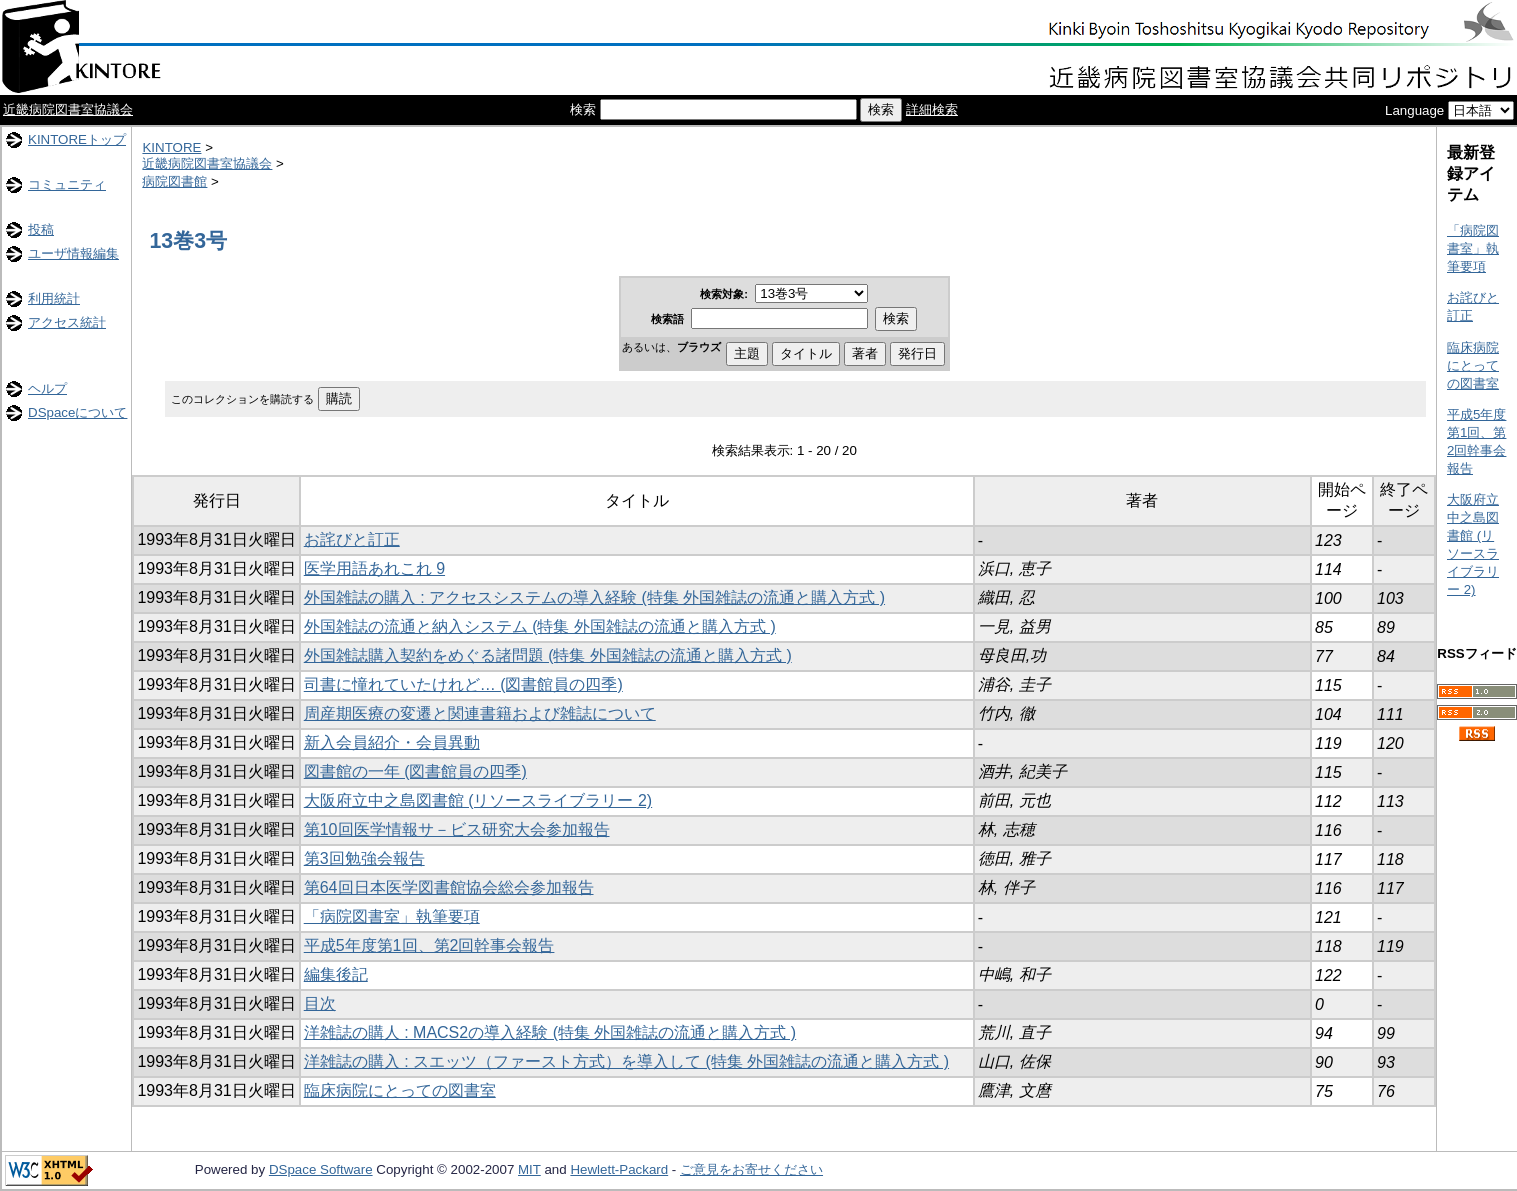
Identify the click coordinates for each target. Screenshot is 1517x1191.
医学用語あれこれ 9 (374, 568)
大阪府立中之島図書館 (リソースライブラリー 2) (478, 800)
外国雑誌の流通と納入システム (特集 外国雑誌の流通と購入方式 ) (540, 626)
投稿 (41, 229)
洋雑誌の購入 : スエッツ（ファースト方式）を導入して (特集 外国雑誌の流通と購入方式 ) (626, 1061)
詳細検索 (932, 109)
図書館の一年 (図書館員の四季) (415, 771)
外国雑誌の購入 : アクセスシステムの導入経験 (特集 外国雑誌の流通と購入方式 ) (594, 597)
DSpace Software (321, 1169)
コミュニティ (67, 184)
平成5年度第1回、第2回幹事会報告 (429, 945)
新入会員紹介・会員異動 (392, 742)
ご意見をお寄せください (751, 1169)
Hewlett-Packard (619, 1169)
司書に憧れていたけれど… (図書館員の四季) (463, 684)
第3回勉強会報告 (364, 858)
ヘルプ (47, 388)
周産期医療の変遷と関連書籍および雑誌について (480, 713)
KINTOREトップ (77, 139)
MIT (529, 1169)
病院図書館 (174, 181)
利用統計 (54, 298)
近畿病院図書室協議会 (68, 109)
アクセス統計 (67, 322)
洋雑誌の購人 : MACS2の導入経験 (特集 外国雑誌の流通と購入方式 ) (550, 1032)
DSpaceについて (77, 412)
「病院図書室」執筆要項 (392, 916)
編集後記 (336, 974)
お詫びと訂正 (352, 539)
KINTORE (171, 147)
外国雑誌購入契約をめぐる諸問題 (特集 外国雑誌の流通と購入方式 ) (548, 655)
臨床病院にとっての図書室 (400, 1090)
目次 (320, 1003)
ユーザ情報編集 (73, 253)
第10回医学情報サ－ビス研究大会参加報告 (457, 829)
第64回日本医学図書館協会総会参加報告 (449, 887)
